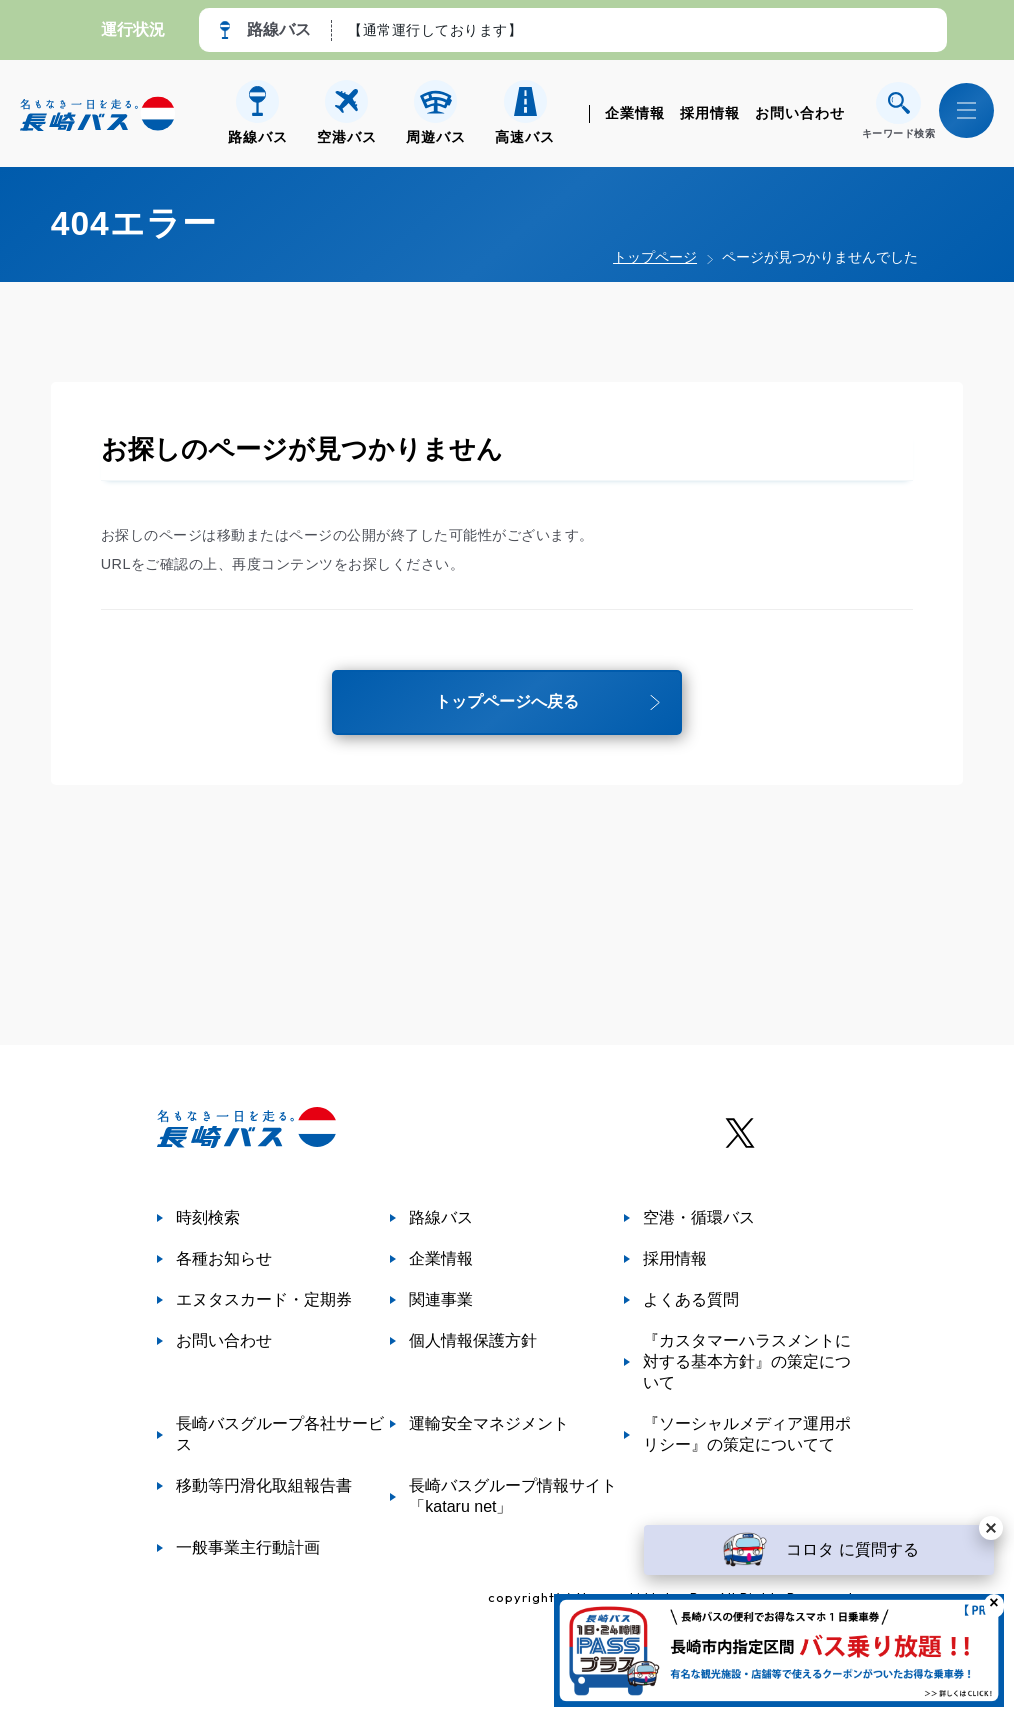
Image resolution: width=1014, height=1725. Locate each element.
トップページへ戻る (507, 705)
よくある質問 (691, 1299)
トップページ (655, 257)
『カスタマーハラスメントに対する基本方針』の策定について (747, 1361)
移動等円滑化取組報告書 (264, 1485)
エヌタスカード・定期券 (264, 1299)
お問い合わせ (800, 113)
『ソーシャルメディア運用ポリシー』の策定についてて (747, 1434)
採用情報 (710, 113)
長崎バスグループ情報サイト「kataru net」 (513, 1496)
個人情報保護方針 (473, 1340)
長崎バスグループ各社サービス (280, 1434)
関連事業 (441, 1299)
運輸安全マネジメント (489, 1423)
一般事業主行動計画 (248, 1547)
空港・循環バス (699, 1217)
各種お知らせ (224, 1258)
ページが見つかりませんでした (820, 257)
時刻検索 (208, 1217)
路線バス (441, 1217)
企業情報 (635, 113)
